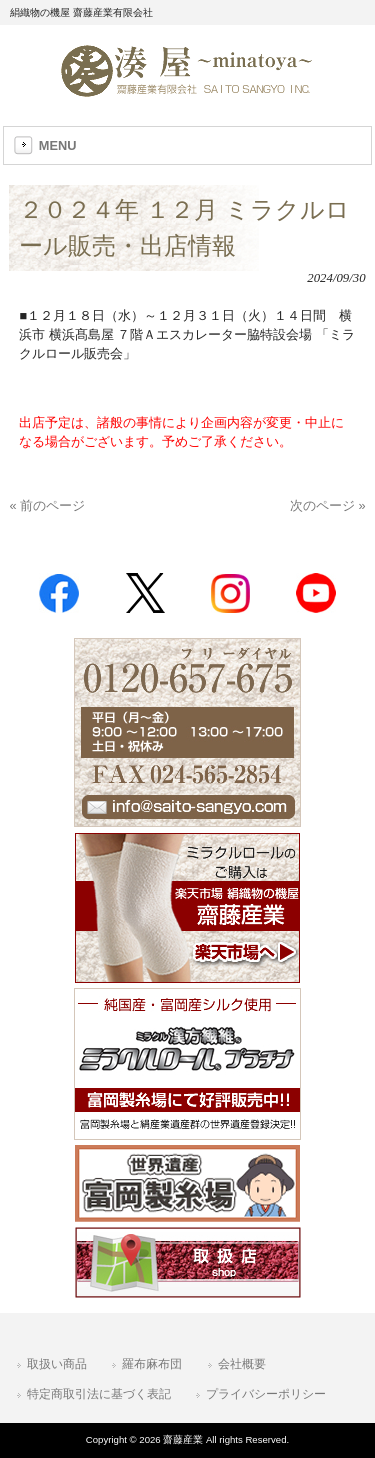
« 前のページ (47, 505)
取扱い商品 (57, 1364)
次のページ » (328, 505)
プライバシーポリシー (266, 1394)
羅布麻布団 (152, 1364)
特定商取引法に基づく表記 (99, 1394)
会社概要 (242, 1364)
